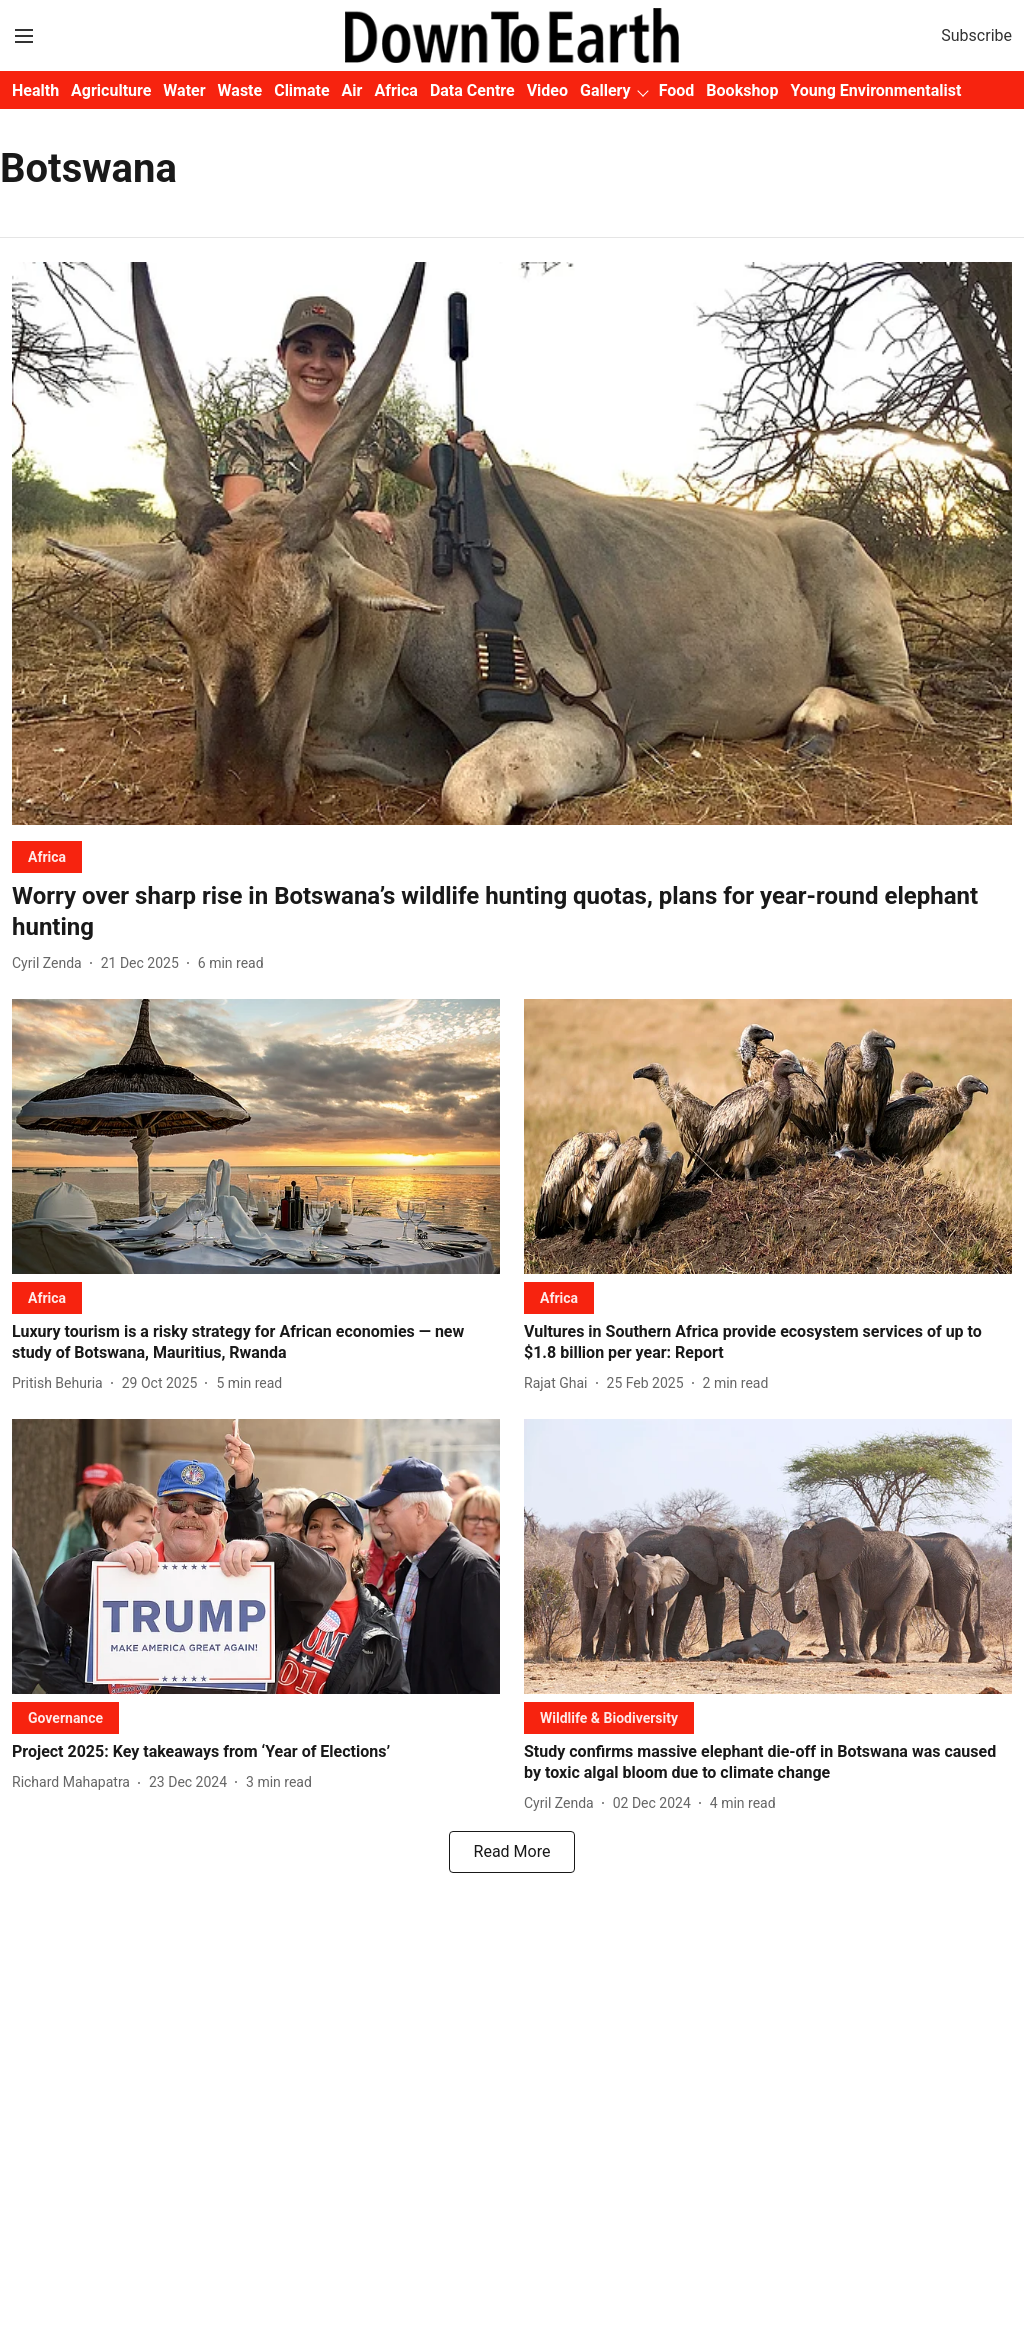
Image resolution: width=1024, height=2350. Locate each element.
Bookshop (742, 90)
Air (352, 90)
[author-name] (51, 963)
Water (184, 90)
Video (547, 90)
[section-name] (47, 856)
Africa (395, 90)
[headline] (512, 912)
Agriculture (111, 90)
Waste (240, 90)
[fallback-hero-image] (512, 543)
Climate (301, 90)
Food (677, 90)
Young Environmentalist (875, 90)
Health (35, 90)
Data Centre (472, 90)
